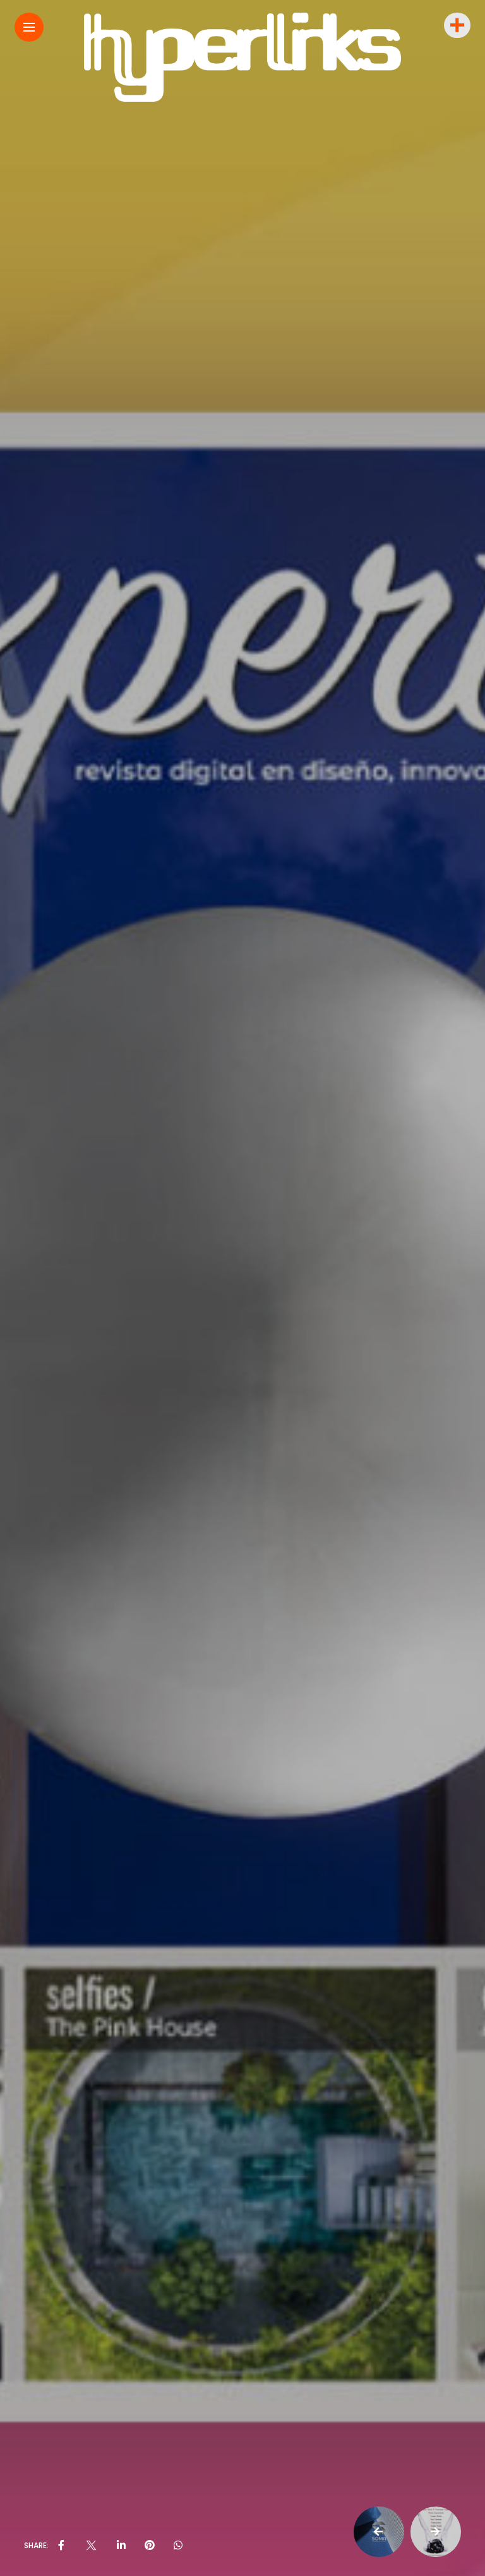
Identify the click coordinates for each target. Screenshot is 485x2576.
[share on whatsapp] (178, 2545)
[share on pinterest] (150, 2545)
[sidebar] (456, 25)
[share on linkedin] (121, 2545)
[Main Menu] (29, 27)
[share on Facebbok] (61, 2545)
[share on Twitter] (90, 2545)
